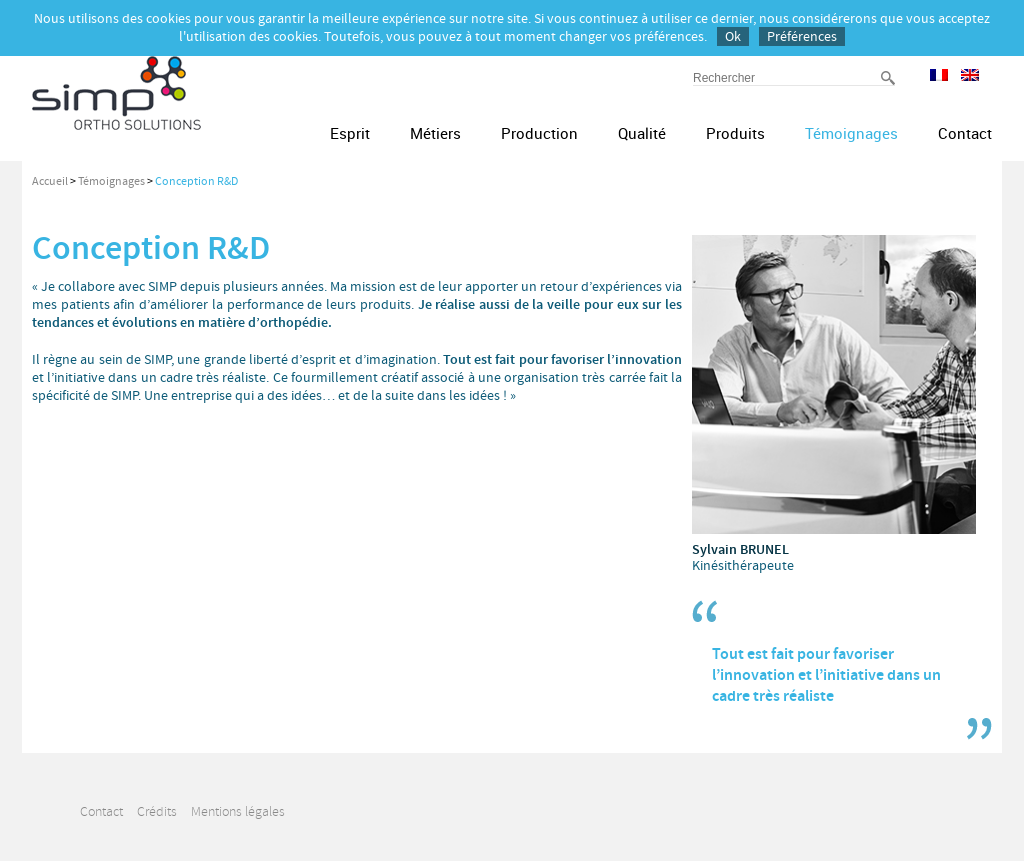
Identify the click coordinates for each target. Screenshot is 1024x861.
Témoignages (851, 133)
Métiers (435, 133)
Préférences (802, 36)
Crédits (157, 811)
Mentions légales (238, 811)
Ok (733, 36)
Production (539, 133)
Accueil (50, 181)
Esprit (350, 133)
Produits (735, 133)
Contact (965, 133)
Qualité (642, 133)
